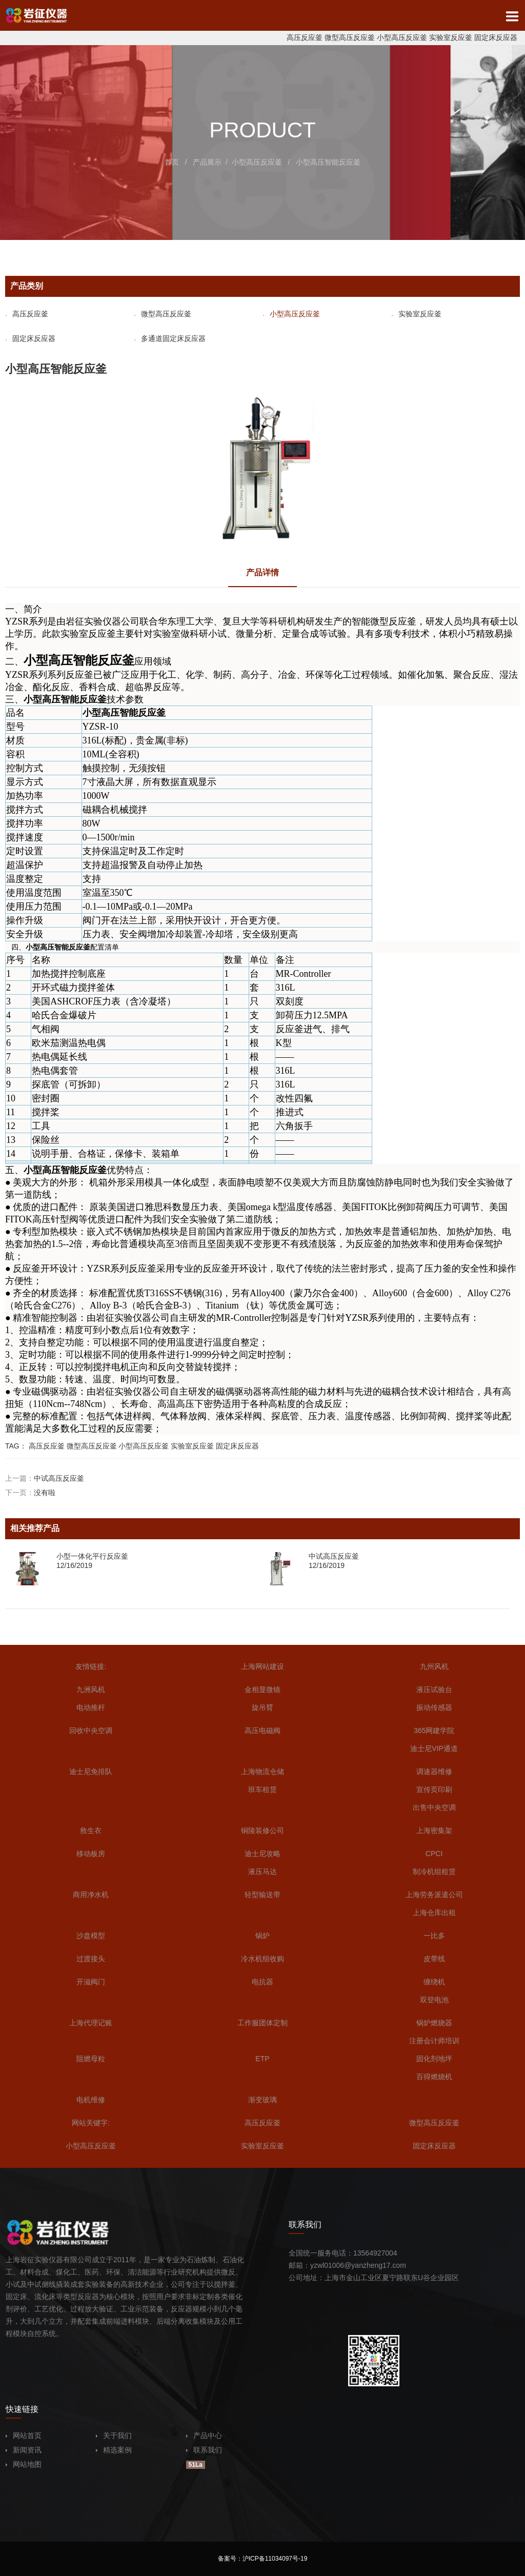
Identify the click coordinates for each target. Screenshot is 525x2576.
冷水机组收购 (262, 1959)
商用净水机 (91, 1894)
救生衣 (91, 1830)
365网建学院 (434, 1730)
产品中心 (204, 2435)
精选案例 (114, 2450)
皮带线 (434, 1959)
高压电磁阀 (262, 1730)
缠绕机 (434, 1982)
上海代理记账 (90, 2023)
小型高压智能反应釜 (328, 162)
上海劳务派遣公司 (434, 1894)
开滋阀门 (90, 1982)
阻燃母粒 (90, 2059)
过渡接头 (90, 1959)
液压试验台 (434, 1689)
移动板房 (90, 1853)
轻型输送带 (262, 1894)
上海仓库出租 (434, 1912)
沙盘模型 (90, 1935)
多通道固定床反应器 (170, 338)
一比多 (434, 1935)
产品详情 (262, 572)
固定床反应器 (495, 37)
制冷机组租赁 (434, 1871)
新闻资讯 (24, 2450)
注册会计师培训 (434, 2041)
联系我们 (204, 2450)
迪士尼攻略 (262, 1853)
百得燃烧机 (434, 2076)
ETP (262, 2059)
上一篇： (44, 1478)
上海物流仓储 (262, 1771)
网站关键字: (91, 2123)
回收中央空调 (90, 1730)
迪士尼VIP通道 (434, 1748)
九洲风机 (90, 1689)
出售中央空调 (434, 1807)
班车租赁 (262, 1789)
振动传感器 (434, 1707)
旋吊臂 (262, 1707)
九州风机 (434, 1666)
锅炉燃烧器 (434, 2023)
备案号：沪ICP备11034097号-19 (263, 2558)
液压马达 (262, 1871)
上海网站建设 (262, 1666)
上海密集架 (434, 1830)
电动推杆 (90, 1707)
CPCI (434, 1853)
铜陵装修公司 (262, 1830)
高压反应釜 (304, 37)
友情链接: (90, 1666)
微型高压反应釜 (350, 37)
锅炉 (262, 1935)
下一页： (30, 1492)
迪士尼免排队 (90, 1771)
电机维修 (90, 2100)
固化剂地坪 (434, 2059)
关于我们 (114, 2435)
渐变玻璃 (262, 2100)
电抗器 (262, 1982)
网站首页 (24, 2435)
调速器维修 (434, 1771)
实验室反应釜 (450, 37)
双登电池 (434, 2000)
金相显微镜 (262, 1689)
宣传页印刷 (434, 1789)
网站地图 (24, 2464)
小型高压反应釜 (402, 37)
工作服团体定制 (262, 2023)
